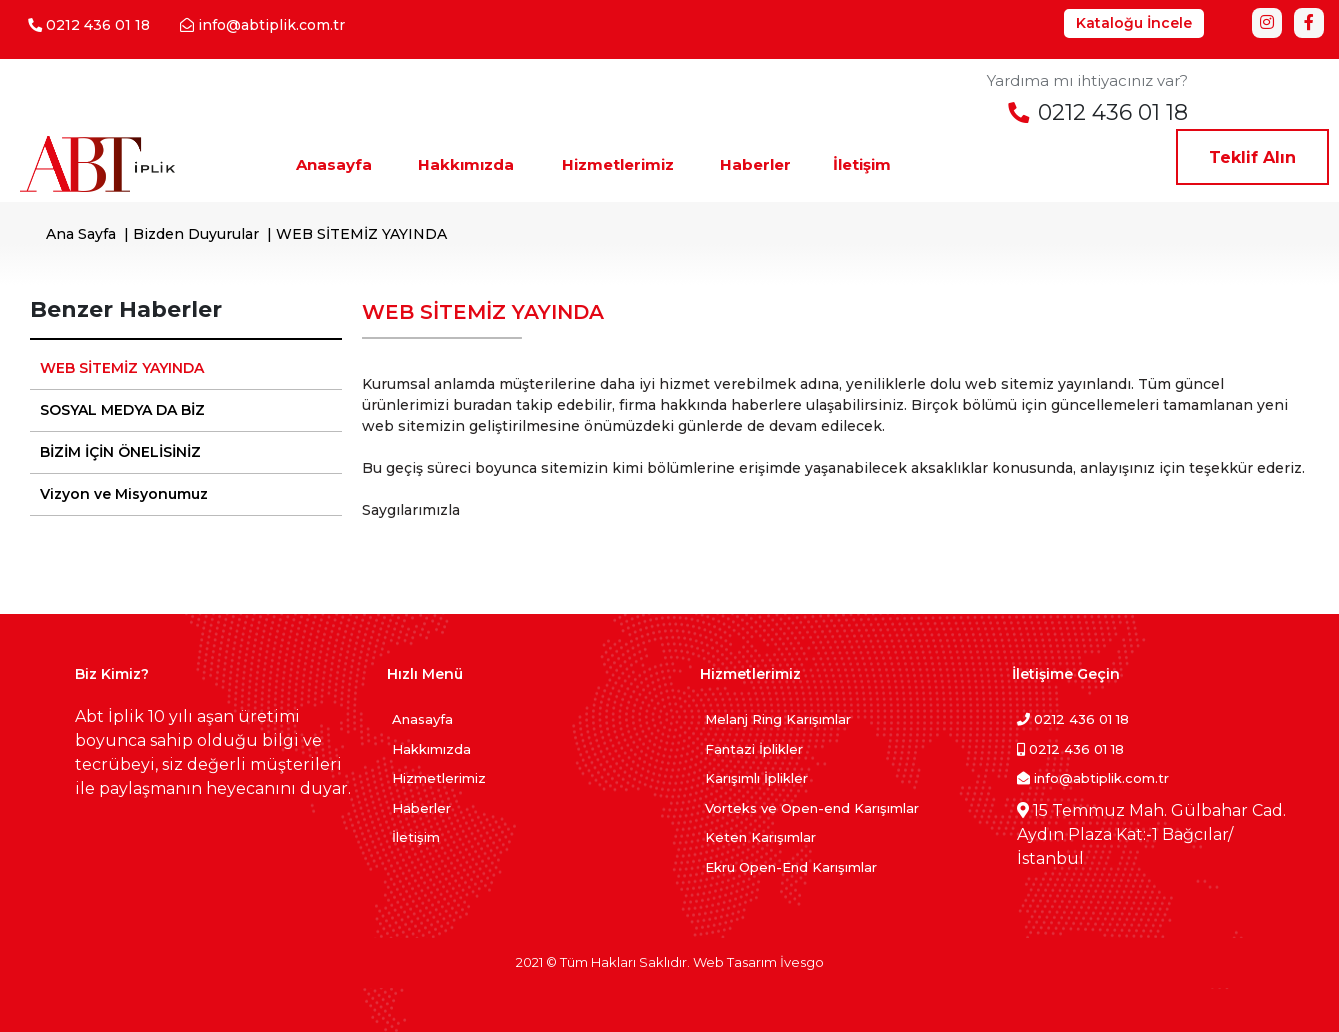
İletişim (416, 837)
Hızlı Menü (425, 674)
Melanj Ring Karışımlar (778, 719)
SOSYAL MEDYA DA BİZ (122, 410)
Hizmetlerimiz (439, 778)
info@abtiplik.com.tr (1093, 778)
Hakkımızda (431, 749)
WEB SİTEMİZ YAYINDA (122, 368)
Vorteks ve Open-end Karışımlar (812, 808)
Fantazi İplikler (754, 749)
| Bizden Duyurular (187, 234)
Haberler (421, 808)
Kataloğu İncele (1134, 23)
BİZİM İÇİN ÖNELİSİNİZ (120, 452)
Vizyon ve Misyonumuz (124, 494)
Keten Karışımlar (760, 837)
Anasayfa (422, 719)
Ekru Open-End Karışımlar (791, 867)
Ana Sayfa (81, 234)
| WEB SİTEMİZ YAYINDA (353, 234)
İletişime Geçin (1066, 674)
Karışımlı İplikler (756, 778)
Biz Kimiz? (112, 674)
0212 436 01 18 (1073, 719)
